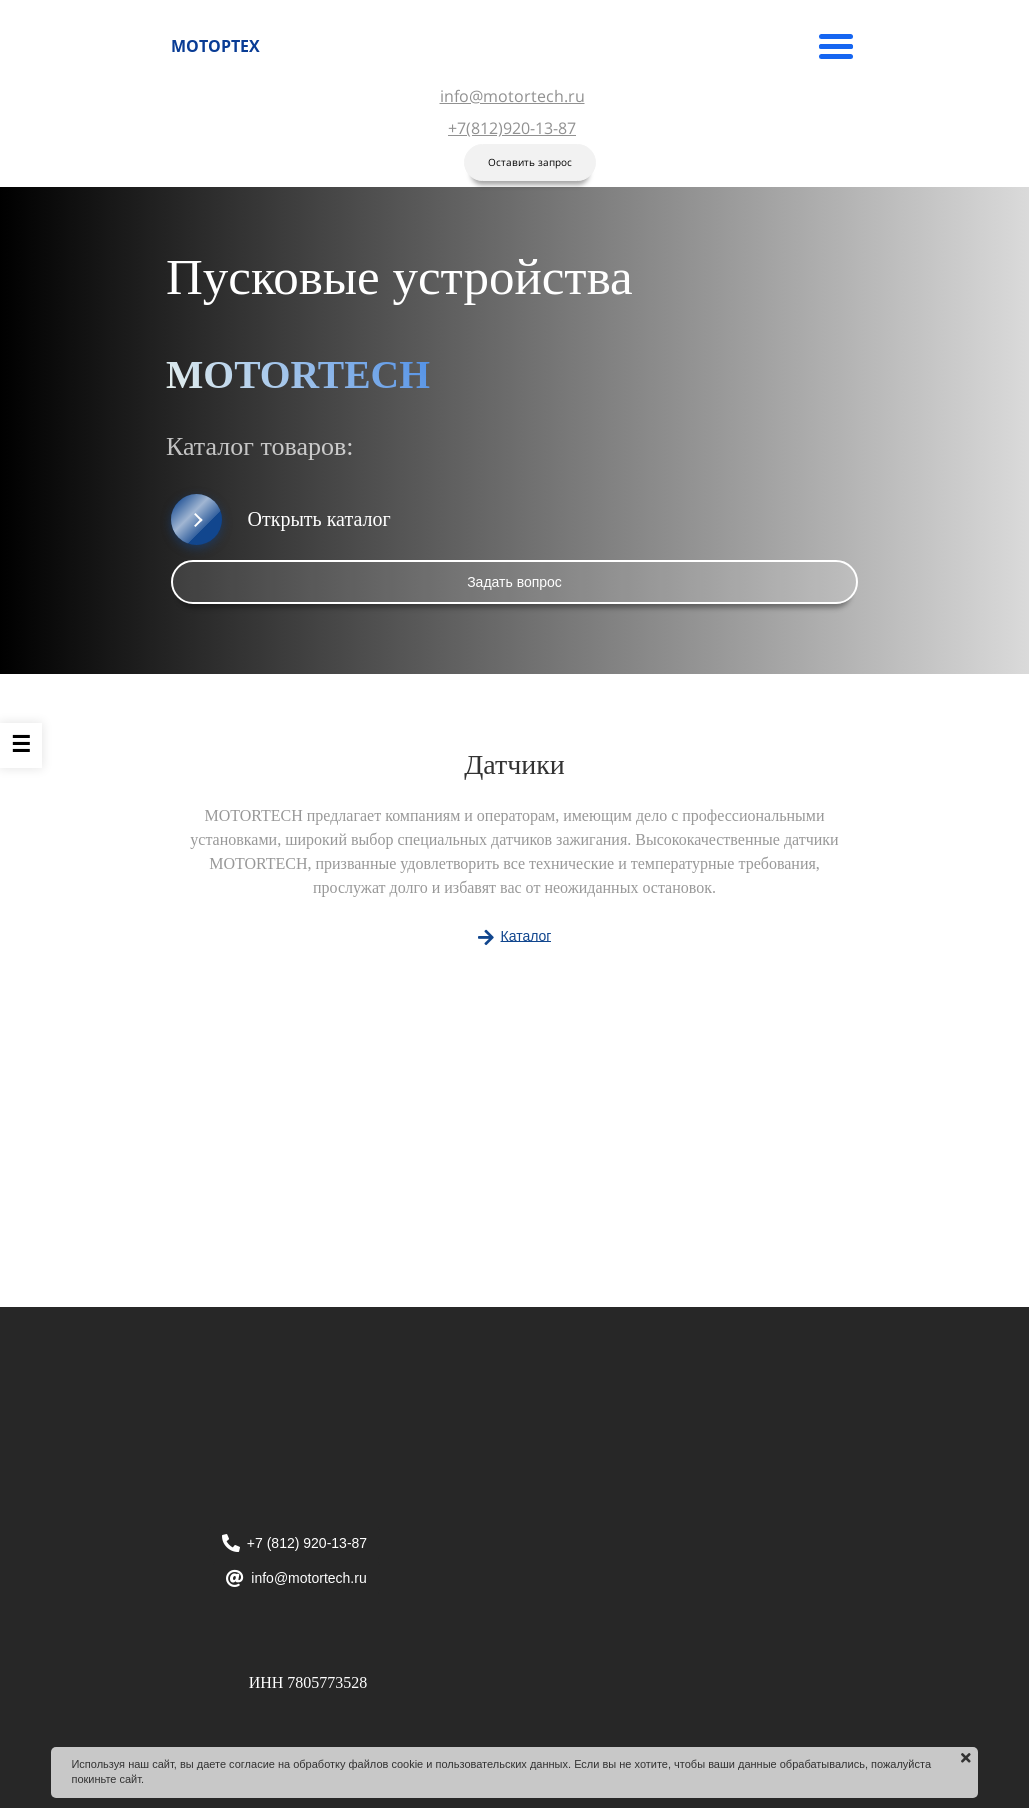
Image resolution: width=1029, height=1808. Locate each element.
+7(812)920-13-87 (512, 128)
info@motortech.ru (512, 96)
